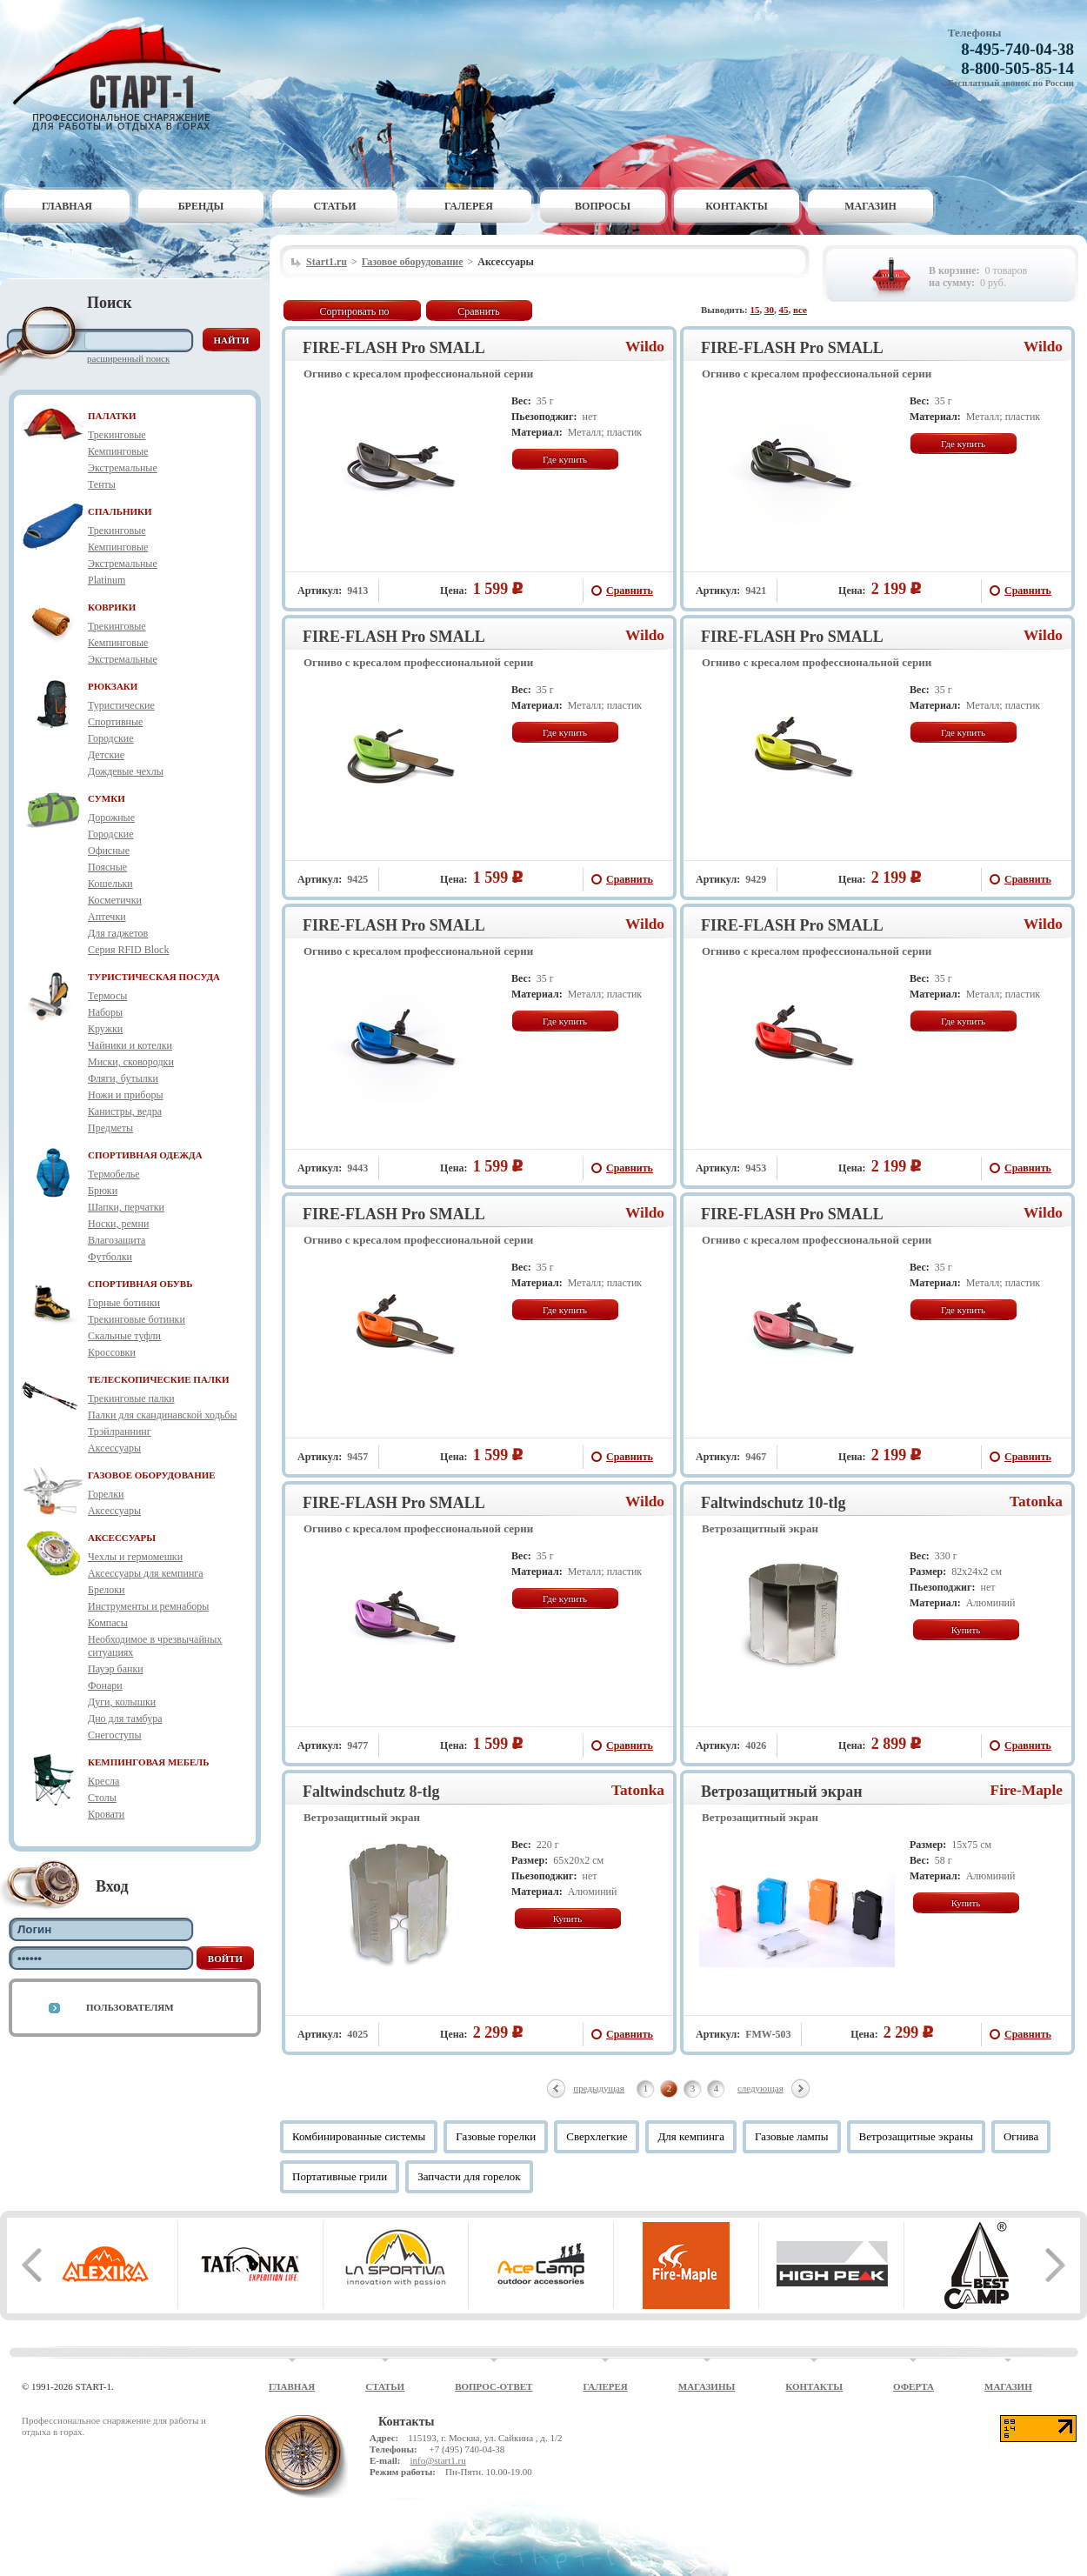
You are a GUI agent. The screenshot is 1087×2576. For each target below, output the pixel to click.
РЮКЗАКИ (112, 686)
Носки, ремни (118, 1224)
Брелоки (106, 1590)
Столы (102, 1798)
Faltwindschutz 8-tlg (371, 1791)
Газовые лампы (792, 2136)
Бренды (201, 206)
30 (769, 309)
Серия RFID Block (128, 950)
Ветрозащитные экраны (916, 2136)
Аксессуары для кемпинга (145, 1573)
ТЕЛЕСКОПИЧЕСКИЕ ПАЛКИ (159, 1379)
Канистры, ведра (125, 1111)
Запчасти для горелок (468, 2176)
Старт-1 (123, 74)
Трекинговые (117, 435)
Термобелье (114, 1174)
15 (755, 309)
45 (784, 309)
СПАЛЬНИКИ (120, 511)
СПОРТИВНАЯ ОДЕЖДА (145, 1155)
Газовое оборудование (412, 262)
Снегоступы (115, 1735)
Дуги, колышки (122, 1702)
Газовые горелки (496, 2136)
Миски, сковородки (131, 1062)
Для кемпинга (690, 2136)
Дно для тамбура (125, 1718)
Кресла (103, 1781)
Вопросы (602, 206)
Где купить (565, 459)
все (800, 309)
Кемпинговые (118, 451)
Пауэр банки (115, 1669)
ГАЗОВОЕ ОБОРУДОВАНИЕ (152, 1475)
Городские (111, 738)
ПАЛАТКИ (112, 415)
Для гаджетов (118, 933)
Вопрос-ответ (493, 2386)
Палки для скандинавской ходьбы (162, 1415)
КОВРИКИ (112, 607)
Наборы (105, 1012)
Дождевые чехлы (125, 771)
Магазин (870, 206)
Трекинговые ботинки (136, 1319)
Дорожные (111, 817)
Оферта (913, 2386)
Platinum (106, 580)
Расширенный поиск (128, 358)
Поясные (107, 867)
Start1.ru (326, 262)
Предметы (110, 1128)
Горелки (105, 1494)
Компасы (108, 1623)
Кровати (106, 1814)
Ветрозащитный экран (782, 1791)
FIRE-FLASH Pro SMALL (394, 348)
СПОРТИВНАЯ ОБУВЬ (140, 1283)
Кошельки (110, 884)
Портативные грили (339, 2176)
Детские (106, 755)
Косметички (115, 900)
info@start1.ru (437, 2460)
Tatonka (1036, 1501)
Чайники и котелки (130, 1045)
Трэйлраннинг (119, 1431)
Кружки (105, 1029)
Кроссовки (112, 1352)
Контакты (736, 206)
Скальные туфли (124, 1336)
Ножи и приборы (125, 1095)
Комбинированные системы (358, 2136)
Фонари (105, 1685)
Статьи (335, 206)
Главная (67, 206)
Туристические (121, 705)
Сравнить (478, 311)
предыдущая (598, 2088)
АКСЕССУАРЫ (122, 1537)
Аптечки (107, 917)
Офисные (109, 850)
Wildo (644, 346)
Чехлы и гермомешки (135, 1557)
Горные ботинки (124, 1303)
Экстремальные (122, 468)
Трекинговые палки (131, 1398)
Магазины (707, 2386)
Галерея (468, 206)
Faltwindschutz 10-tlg (773, 1503)
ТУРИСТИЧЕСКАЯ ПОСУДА (154, 976)
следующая (760, 2088)
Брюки (102, 1191)
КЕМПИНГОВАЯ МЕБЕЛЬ (149, 1762)
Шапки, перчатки (126, 1207)
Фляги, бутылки (123, 1078)
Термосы (107, 996)
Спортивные (115, 722)
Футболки (110, 1257)
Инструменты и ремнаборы (148, 1606)
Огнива (1021, 2136)
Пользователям (130, 2007)
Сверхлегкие (596, 2136)
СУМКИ (106, 798)
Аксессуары (114, 1448)
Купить (966, 1630)
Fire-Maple (1026, 1790)
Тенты (102, 484)
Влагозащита (116, 1240)
